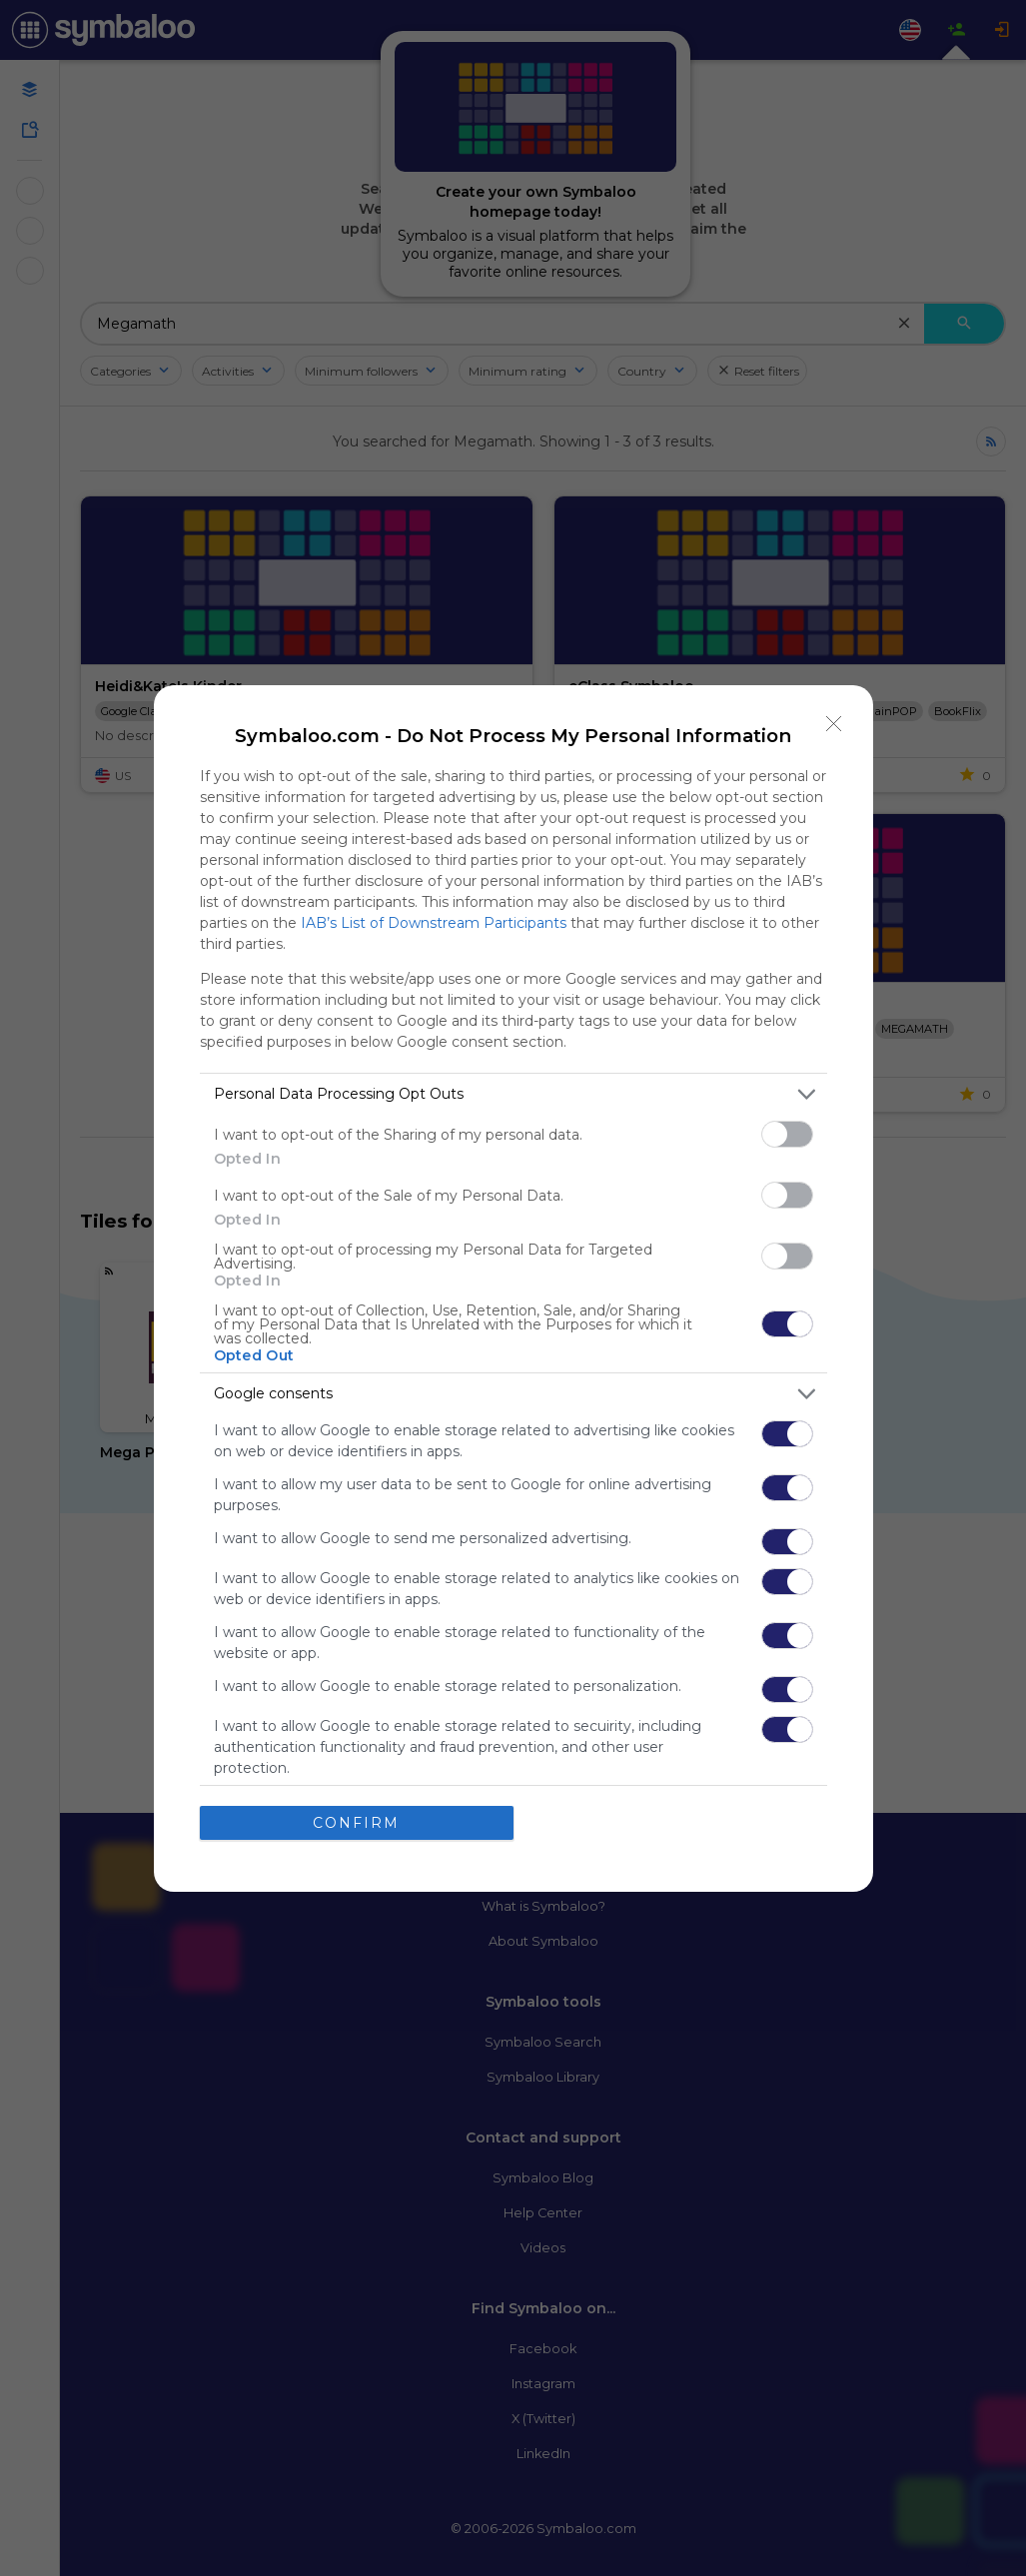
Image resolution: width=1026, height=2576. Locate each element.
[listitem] (513, 1094)
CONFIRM (356, 1823)
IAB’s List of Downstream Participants (433, 923)
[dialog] (513, 1288)
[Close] (834, 724)
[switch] (787, 1134)
